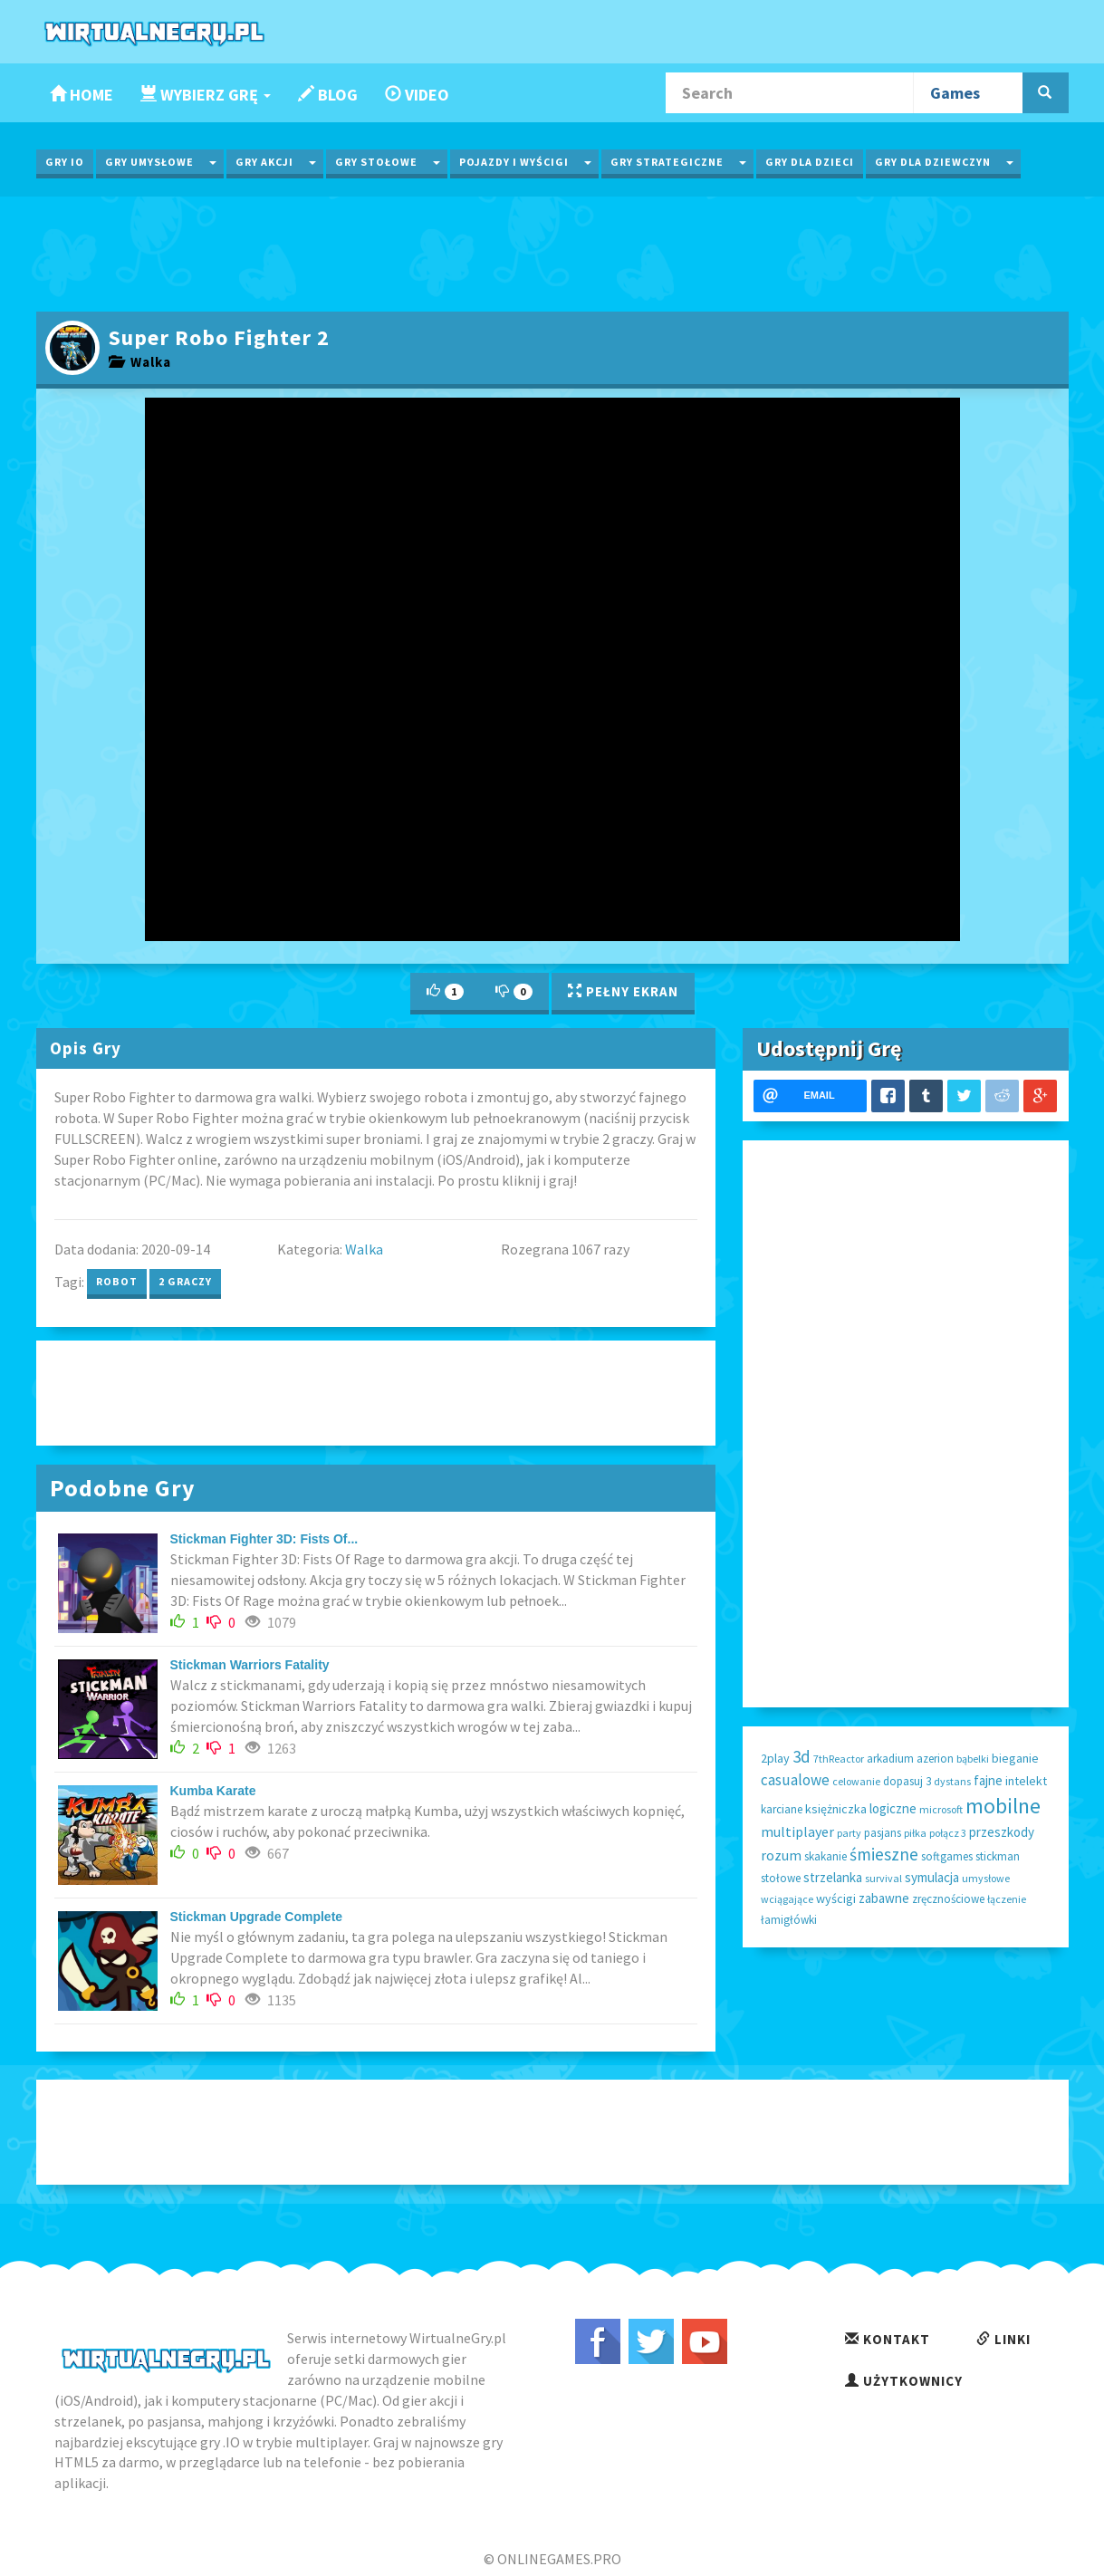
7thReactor (838, 1758)
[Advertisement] (552, 252)
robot (117, 1281)
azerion (935, 1758)
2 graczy (185, 1281)
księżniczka (836, 1809)
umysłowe (986, 1878)
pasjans (882, 1833)
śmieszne (884, 1854)
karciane (781, 1809)
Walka (140, 361)
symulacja (932, 1877)
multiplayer (797, 1831)
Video (417, 94)
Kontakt (887, 2339)
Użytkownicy (904, 2380)
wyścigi (836, 1898)
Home (81, 94)
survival (883, 1878)
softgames (947, 1856)
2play (775, 1758)
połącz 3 (947, 1833)
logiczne (893, 1808)
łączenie (1006, 1899)
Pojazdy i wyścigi (514, 161)
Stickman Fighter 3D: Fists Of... (264, 1539)
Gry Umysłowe (149, 161)
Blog (328, 94)
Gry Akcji (264, 161)
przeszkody (1001, 1832)
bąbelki (972, 1758)
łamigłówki (789, 1919)
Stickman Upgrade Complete (256, 1916)
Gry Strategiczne (667, 161)
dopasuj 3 (907, 1781)
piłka (915, 1833)
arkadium (890, 1758)
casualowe (795, 1780)
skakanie (825, 1856)
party (849, 1833)
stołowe (781, 1878)
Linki (1003, 2339)
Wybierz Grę (205, 94)
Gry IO (64, 161)
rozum (781, 1855)
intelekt (1026, 1781)
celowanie (856, 1781)
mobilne (1003, 1806)
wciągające (787, 1899)
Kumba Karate (213, 1790)
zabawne (884, 1898)
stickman (997, 1856)
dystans (952, 1781)
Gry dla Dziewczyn (933, 161)
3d (801, 1756)
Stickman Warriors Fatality (250, 1665)
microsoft (941, 1809)
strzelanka (832, 1877)
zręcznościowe (948, 1899)
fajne (988, 1780)
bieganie (1015, 1758)
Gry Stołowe (376, 161)
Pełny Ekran (623, 991)
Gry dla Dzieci (809, 161)
